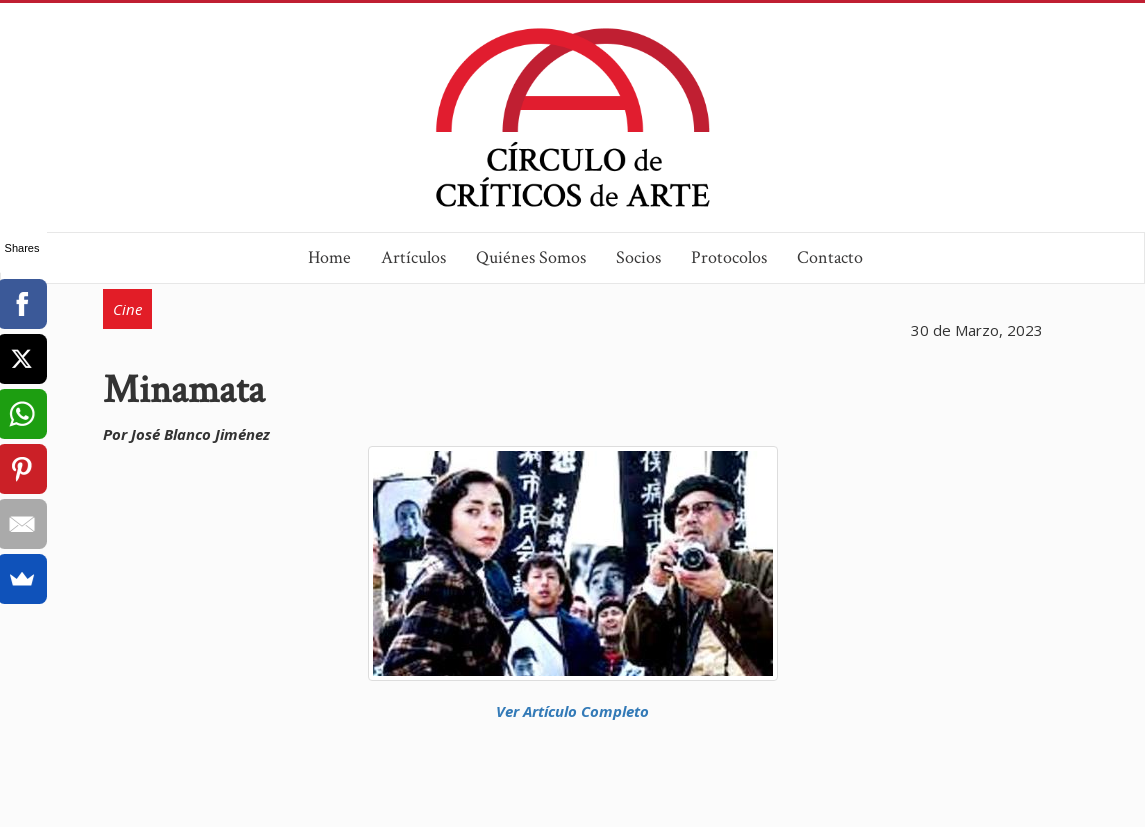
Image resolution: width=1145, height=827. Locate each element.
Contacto (830, 257)
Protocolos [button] (729, 257)
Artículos (413, 257)
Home (329, 257)
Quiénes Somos (531, 257)
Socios (638, 257)
